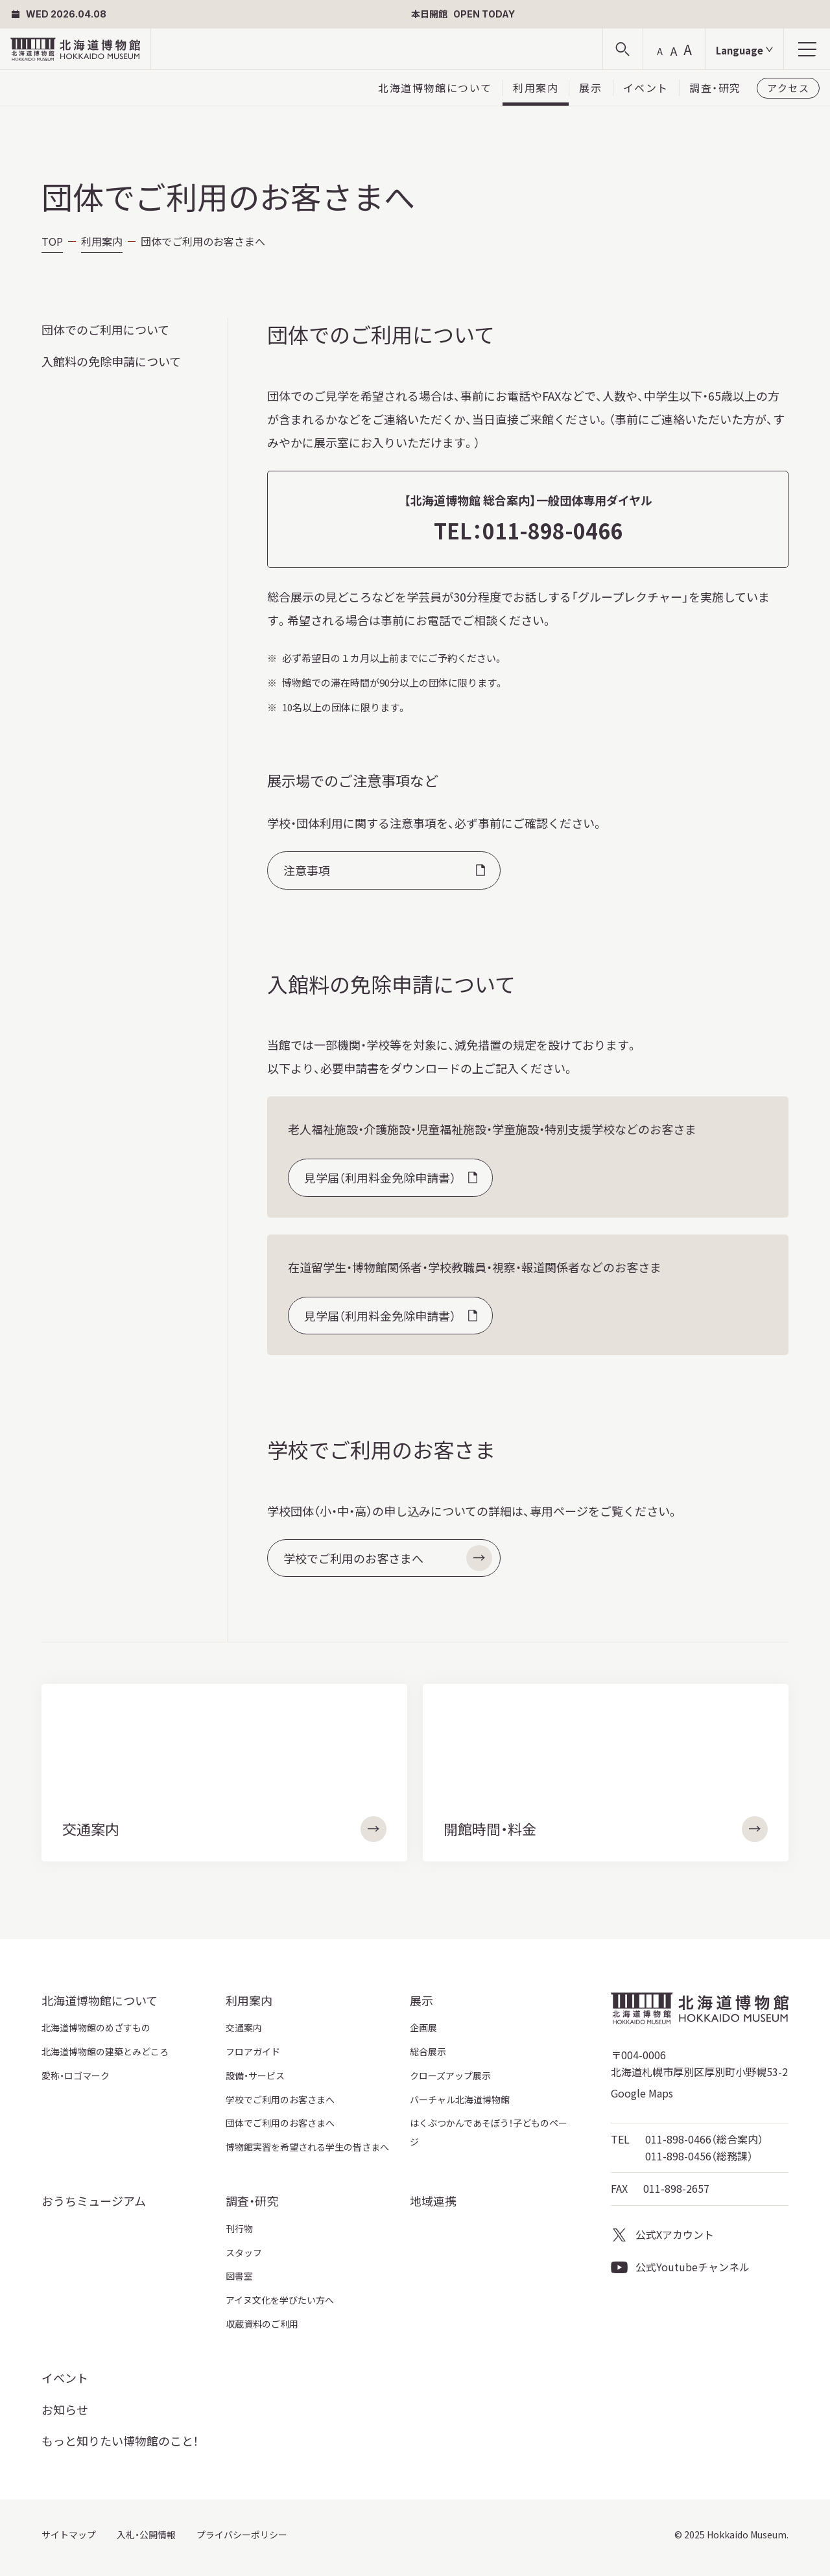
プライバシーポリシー (241, 2534)
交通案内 (244, 2027)
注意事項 (306, 870)
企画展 (423, 2027)
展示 (590, 87)
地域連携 (433, 2200)
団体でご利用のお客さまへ (280, 2122)
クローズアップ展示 (450, 2075)
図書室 (239, 2275)
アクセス (788, 88)
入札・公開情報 (146, 2534)
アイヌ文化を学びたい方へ (280, 2299)
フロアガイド (253, 2051)
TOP (52, 241)
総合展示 (428, 2051)
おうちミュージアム (94, 2200)
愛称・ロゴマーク (76, 2075)
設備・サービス (255, 2075)
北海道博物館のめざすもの (96, 2027)
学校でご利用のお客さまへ (387, 1558)
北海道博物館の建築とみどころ (105, 2051)
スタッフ (244, 2252)
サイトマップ (69, 2534)
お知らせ (65, 2409)
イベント (646, 87)
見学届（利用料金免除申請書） (380, 1177)
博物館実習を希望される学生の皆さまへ (307, 2146)
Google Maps (642, 2093)
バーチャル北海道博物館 (460, 2099)
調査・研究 (715, 87)
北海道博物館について (435, 87)
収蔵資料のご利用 (262, 2323)
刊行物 (239, 2228)
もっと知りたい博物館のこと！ (120, 2440)
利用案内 (535, 87)
